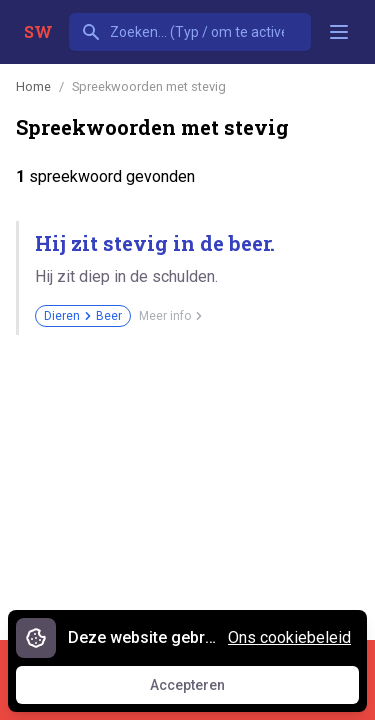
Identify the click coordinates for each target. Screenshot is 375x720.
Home (33, 86)
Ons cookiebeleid (289, 637)
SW (38, 31)
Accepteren (206, 690)
